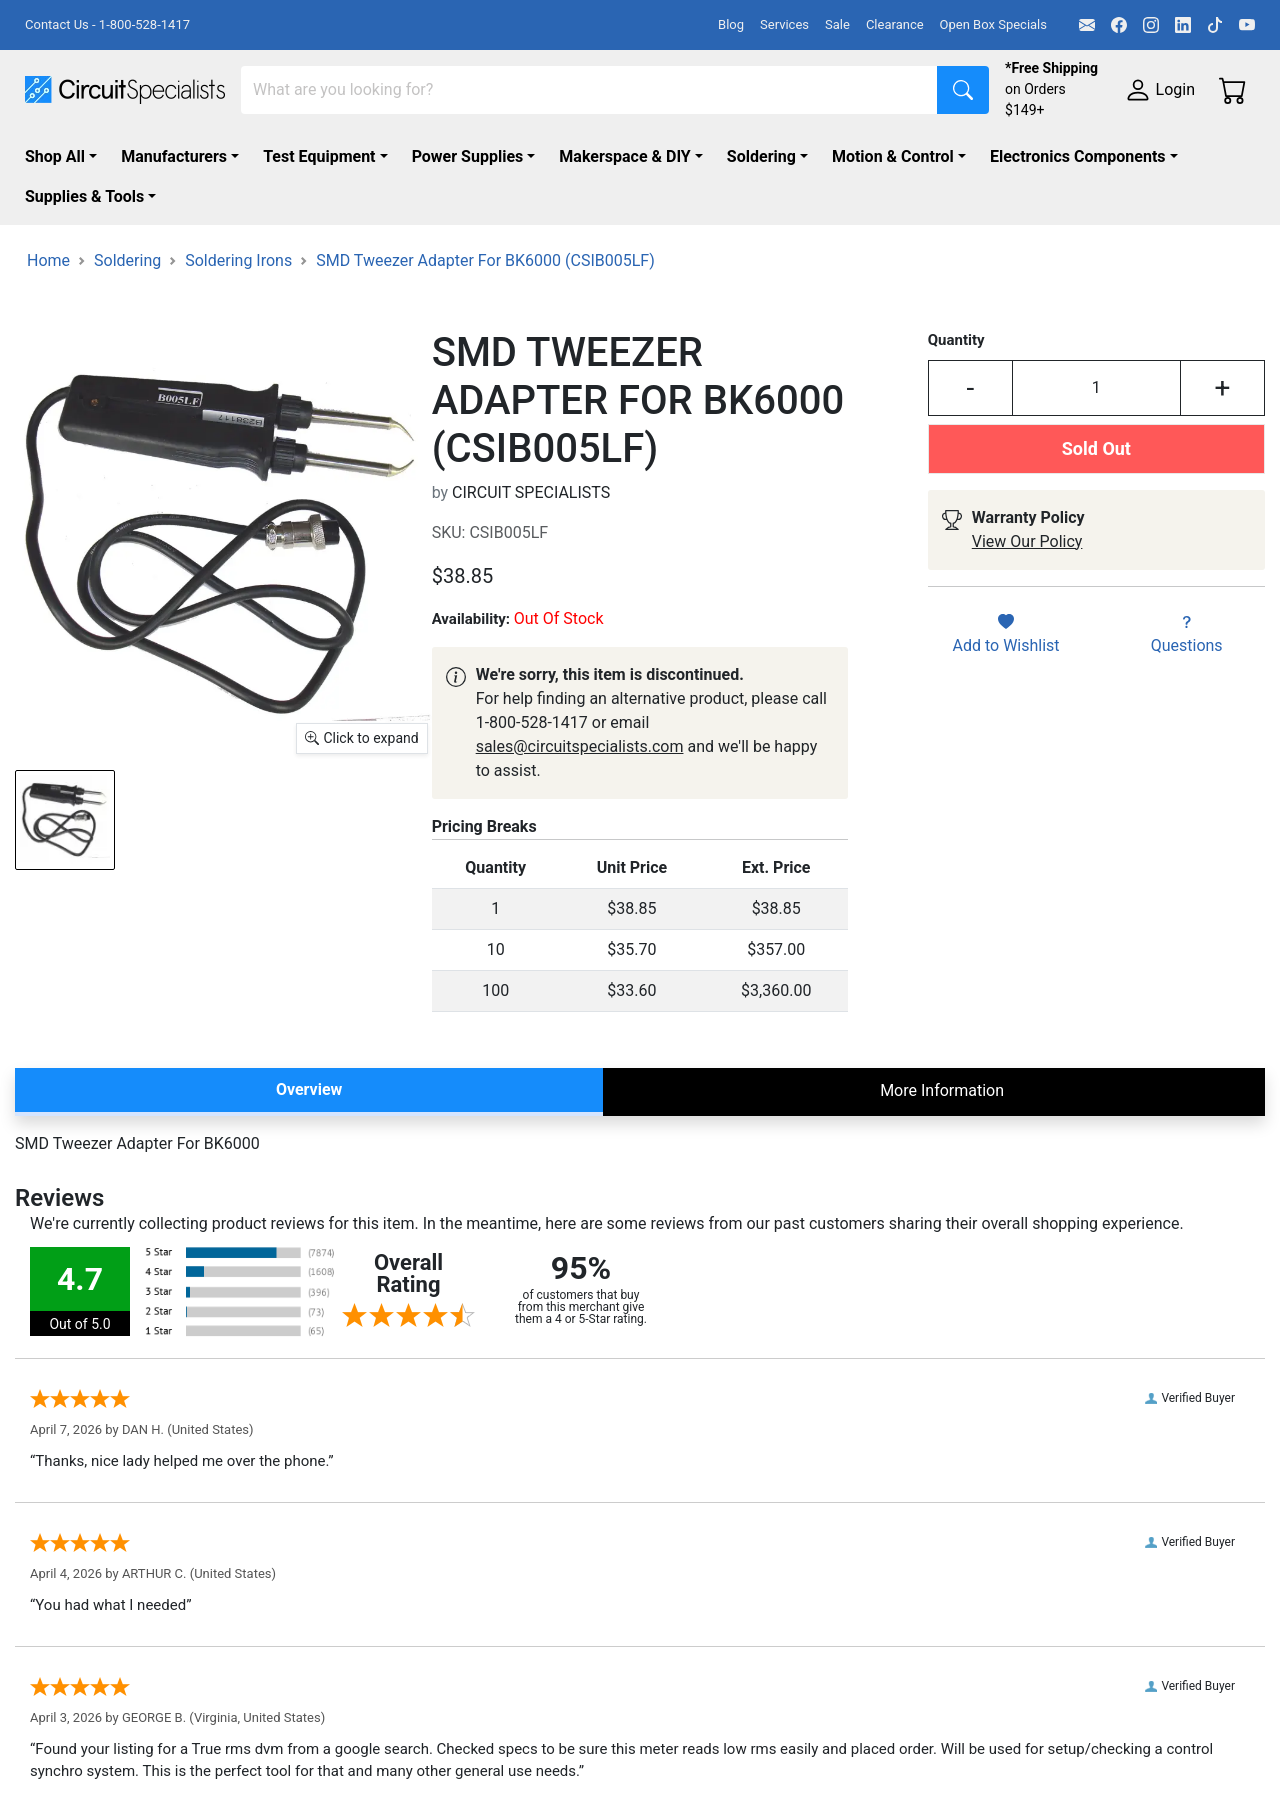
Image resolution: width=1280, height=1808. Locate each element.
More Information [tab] (942, 1090)
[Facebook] (1119, 25)
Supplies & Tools (84, 196)
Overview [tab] (309, 1089)
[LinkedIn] (1183, 25)
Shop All (55, 156)
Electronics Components (1078, 156)
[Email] (1087, 25)
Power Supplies (468, 156)
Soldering (761, 156)
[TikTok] (1215, 25)
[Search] (589, 90)
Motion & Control (893, 156)
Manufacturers (174, 156)
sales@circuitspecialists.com (580, 746)
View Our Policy (1027, 541)
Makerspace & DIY (624, 156)
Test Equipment (319, 156)
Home (48, 260)
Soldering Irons (238, 260)
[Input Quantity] (1096, 388)
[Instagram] (1151, 25)
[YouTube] (1247, 25)
